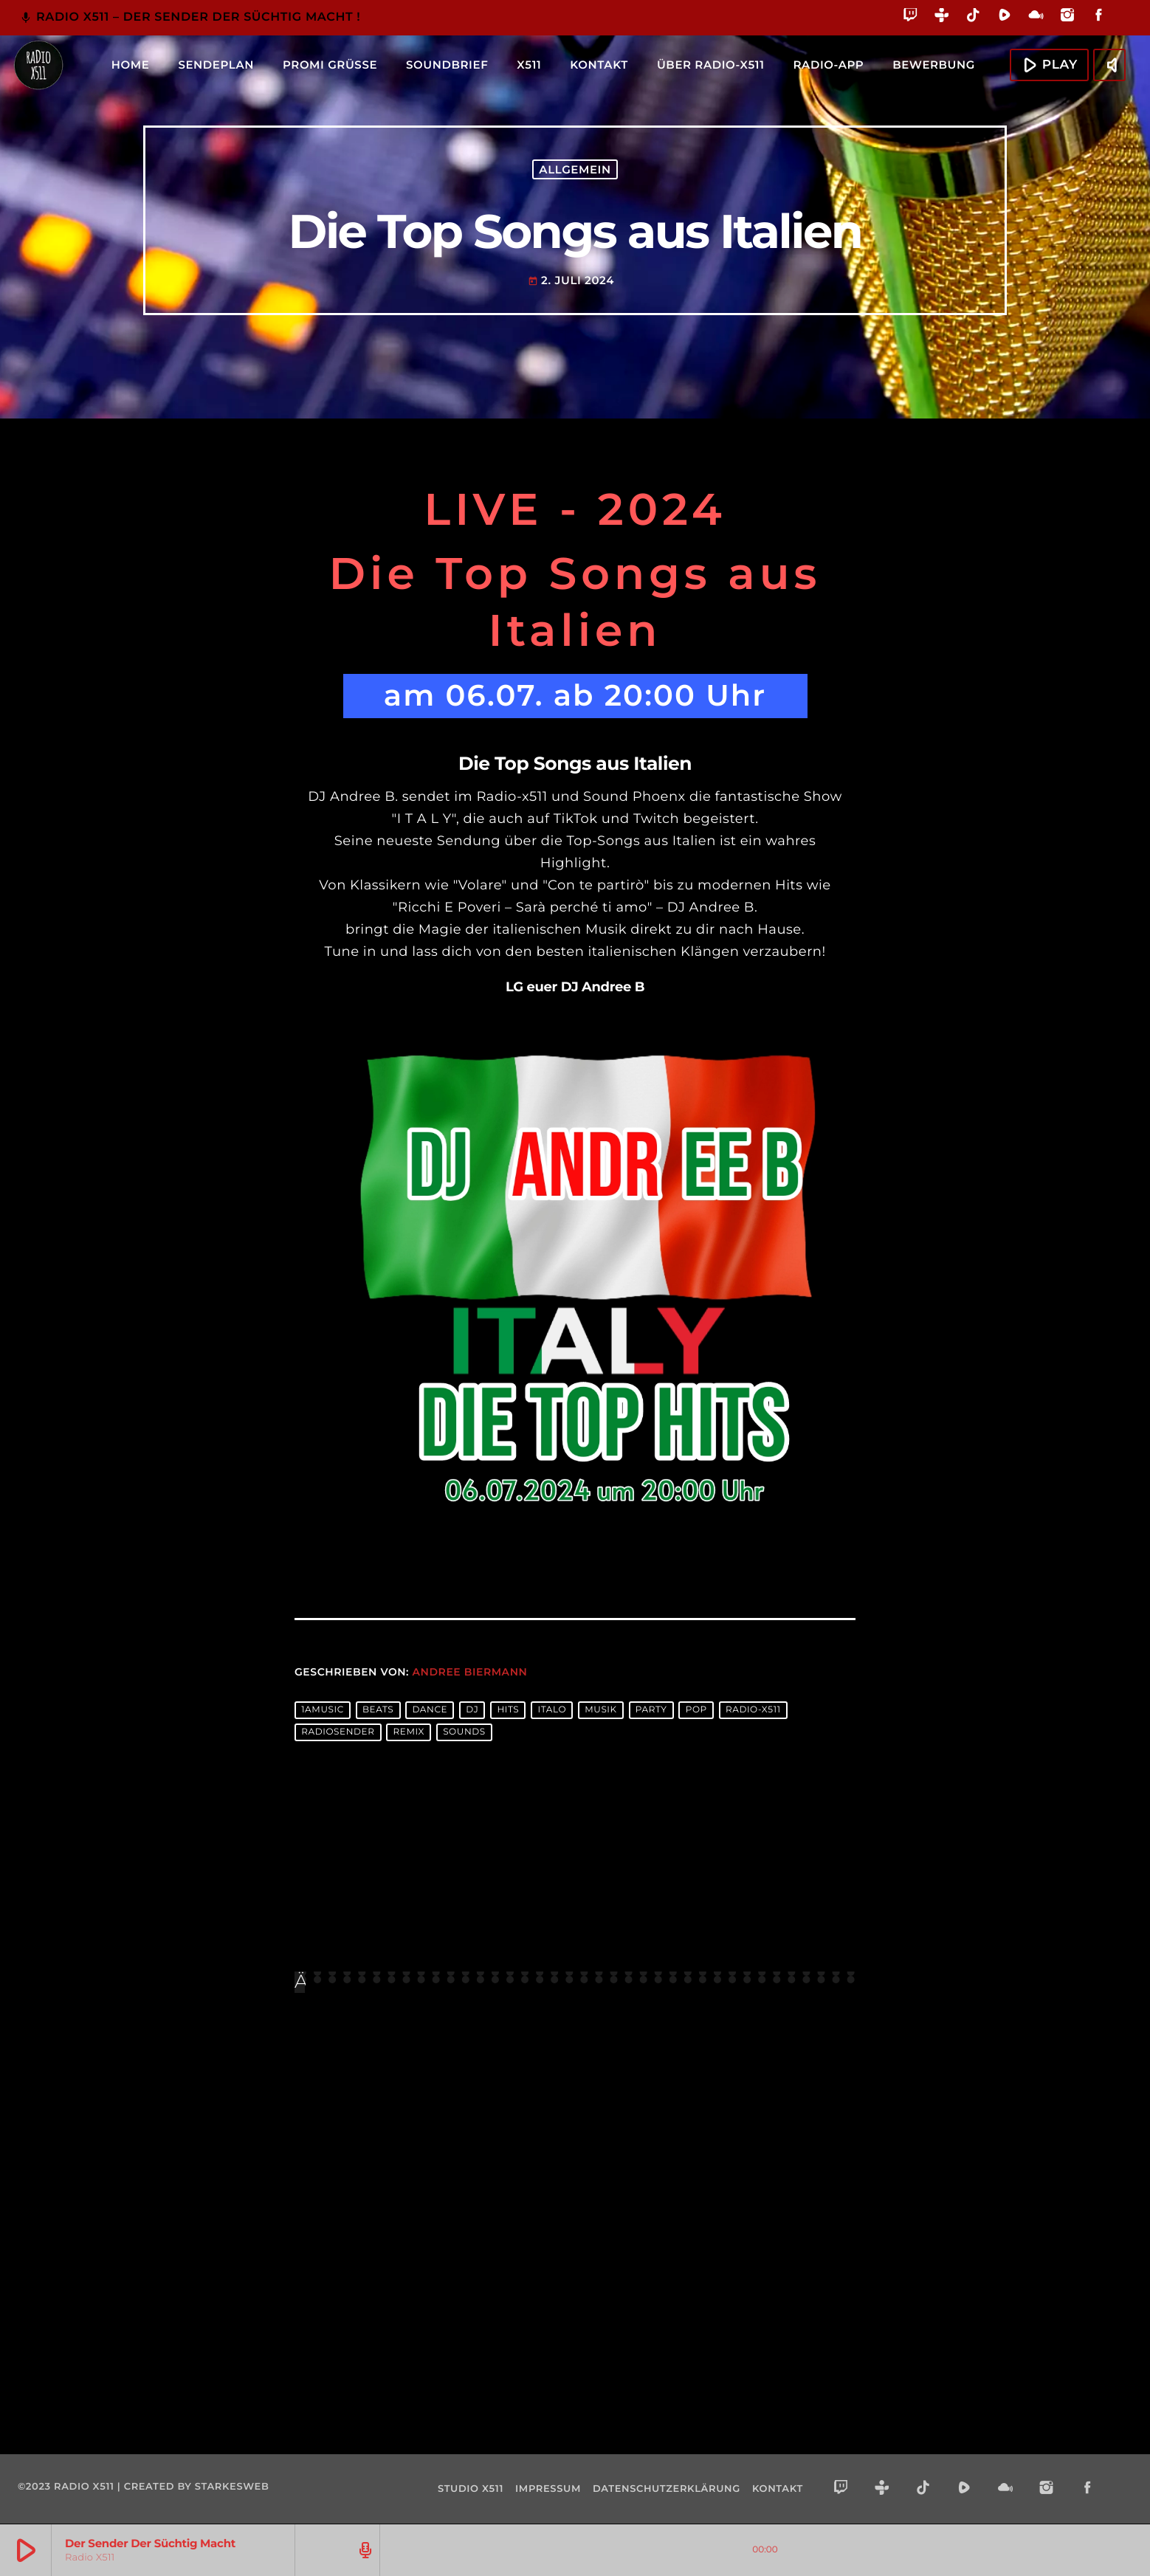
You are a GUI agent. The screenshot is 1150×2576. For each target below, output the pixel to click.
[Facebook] (1098, 17)
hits (508, 1710)
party (651, 1710)
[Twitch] (910, 17)
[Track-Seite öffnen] (363, 2550)
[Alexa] (1122, 25)
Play (1047, 64)
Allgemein (574, 169)
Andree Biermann (470, 1671)
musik (601, 1710)
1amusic (322, 1710)
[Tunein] (942, 17)
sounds (464, 1732)
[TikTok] (973, 17)
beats (377, 1710)
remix (408, 1732)
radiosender (337, 1732)
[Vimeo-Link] (38, 65)
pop (696, 1710)
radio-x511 (753, 1710)
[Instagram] (1067, 17)
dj (472, 1710)
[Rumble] (1005, 17)
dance (429, 1710)
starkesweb (232, 2487)
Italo (551, 1710)
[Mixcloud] (1036, 17)
